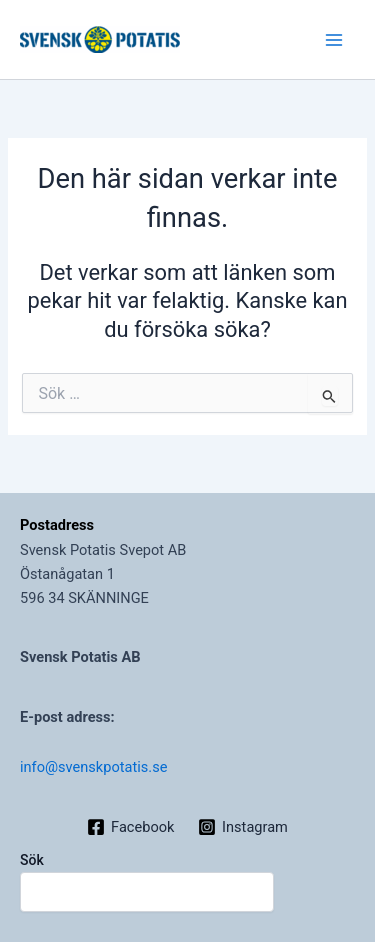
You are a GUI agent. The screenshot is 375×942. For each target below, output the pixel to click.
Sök (32, 860)
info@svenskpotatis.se (93, 767)
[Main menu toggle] (334, 40)
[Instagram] (242, 827)
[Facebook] (130, 827)
